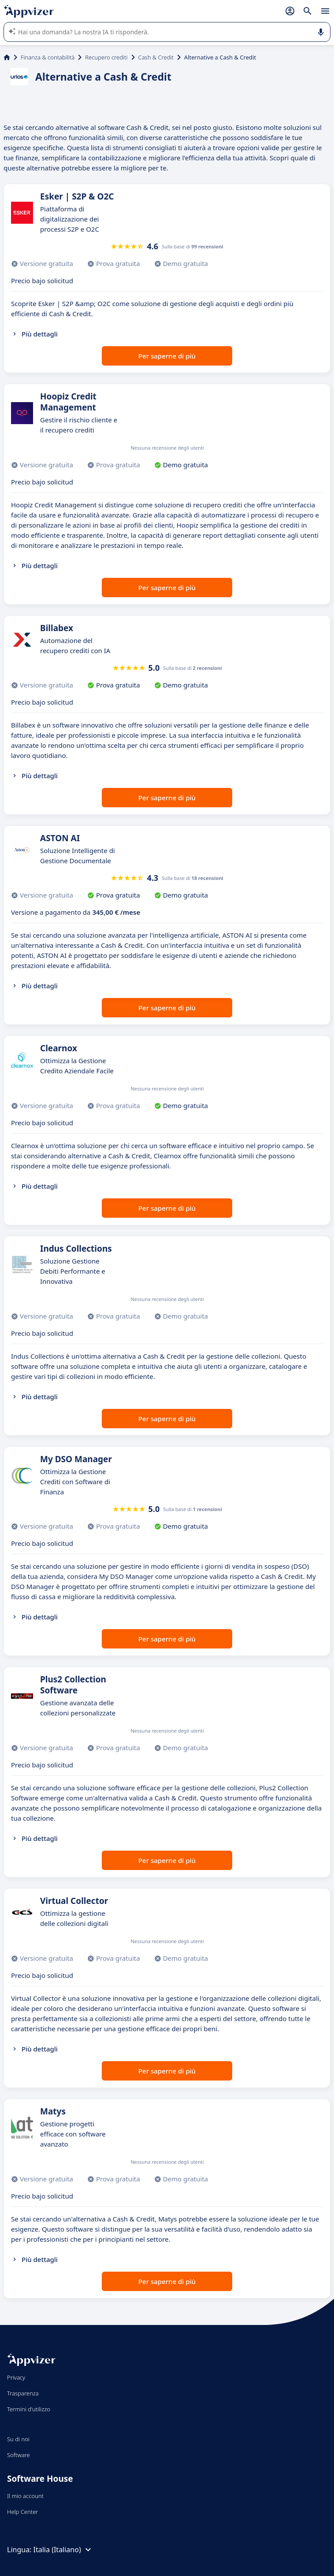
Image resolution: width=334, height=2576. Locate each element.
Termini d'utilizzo (28, 2409)
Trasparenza (23, 2393)
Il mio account (25, 2496)
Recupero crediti (106, 57)
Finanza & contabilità (47, 57)
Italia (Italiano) (63, 2549)
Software (18, 2455)
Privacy (16, 2377)
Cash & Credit (156, 57)
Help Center (22, 2512)
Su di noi (18, 2439)
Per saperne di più (167, 355)
